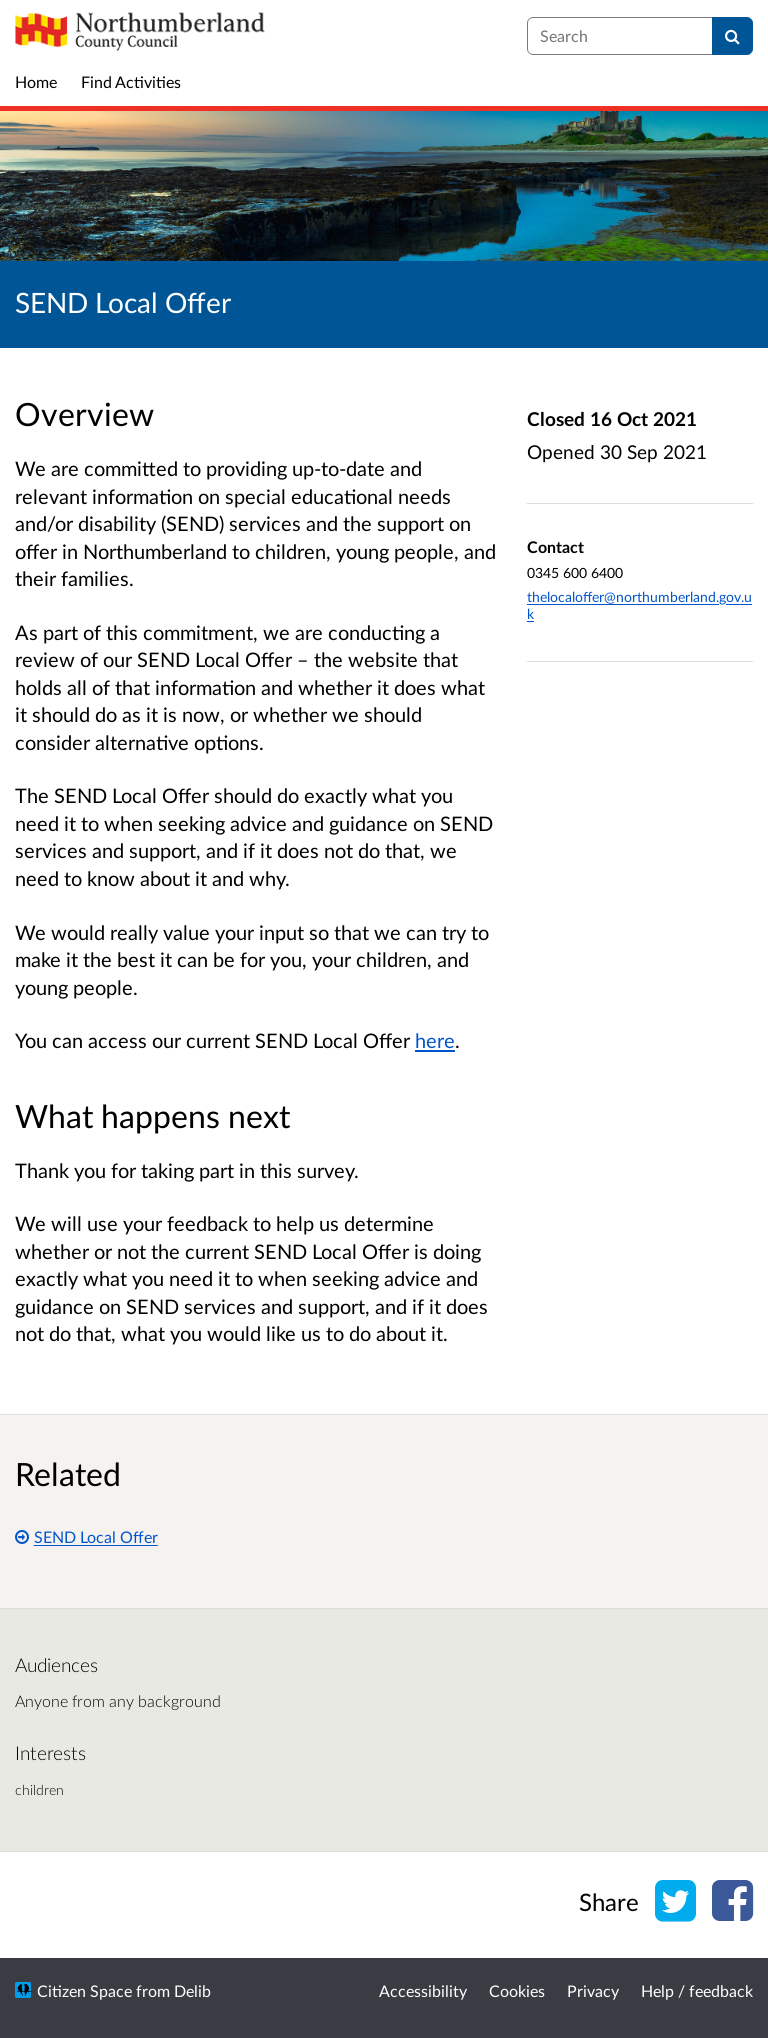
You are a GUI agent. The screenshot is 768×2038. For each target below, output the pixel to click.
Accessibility (423, 1990)
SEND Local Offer (86, 1536)
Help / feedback (697, 1990)
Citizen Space (84, 1990)
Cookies (517, 1990)
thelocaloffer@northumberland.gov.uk (639, 605)
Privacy (593, 1990)
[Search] (732, 36)
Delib (192, 1990)
